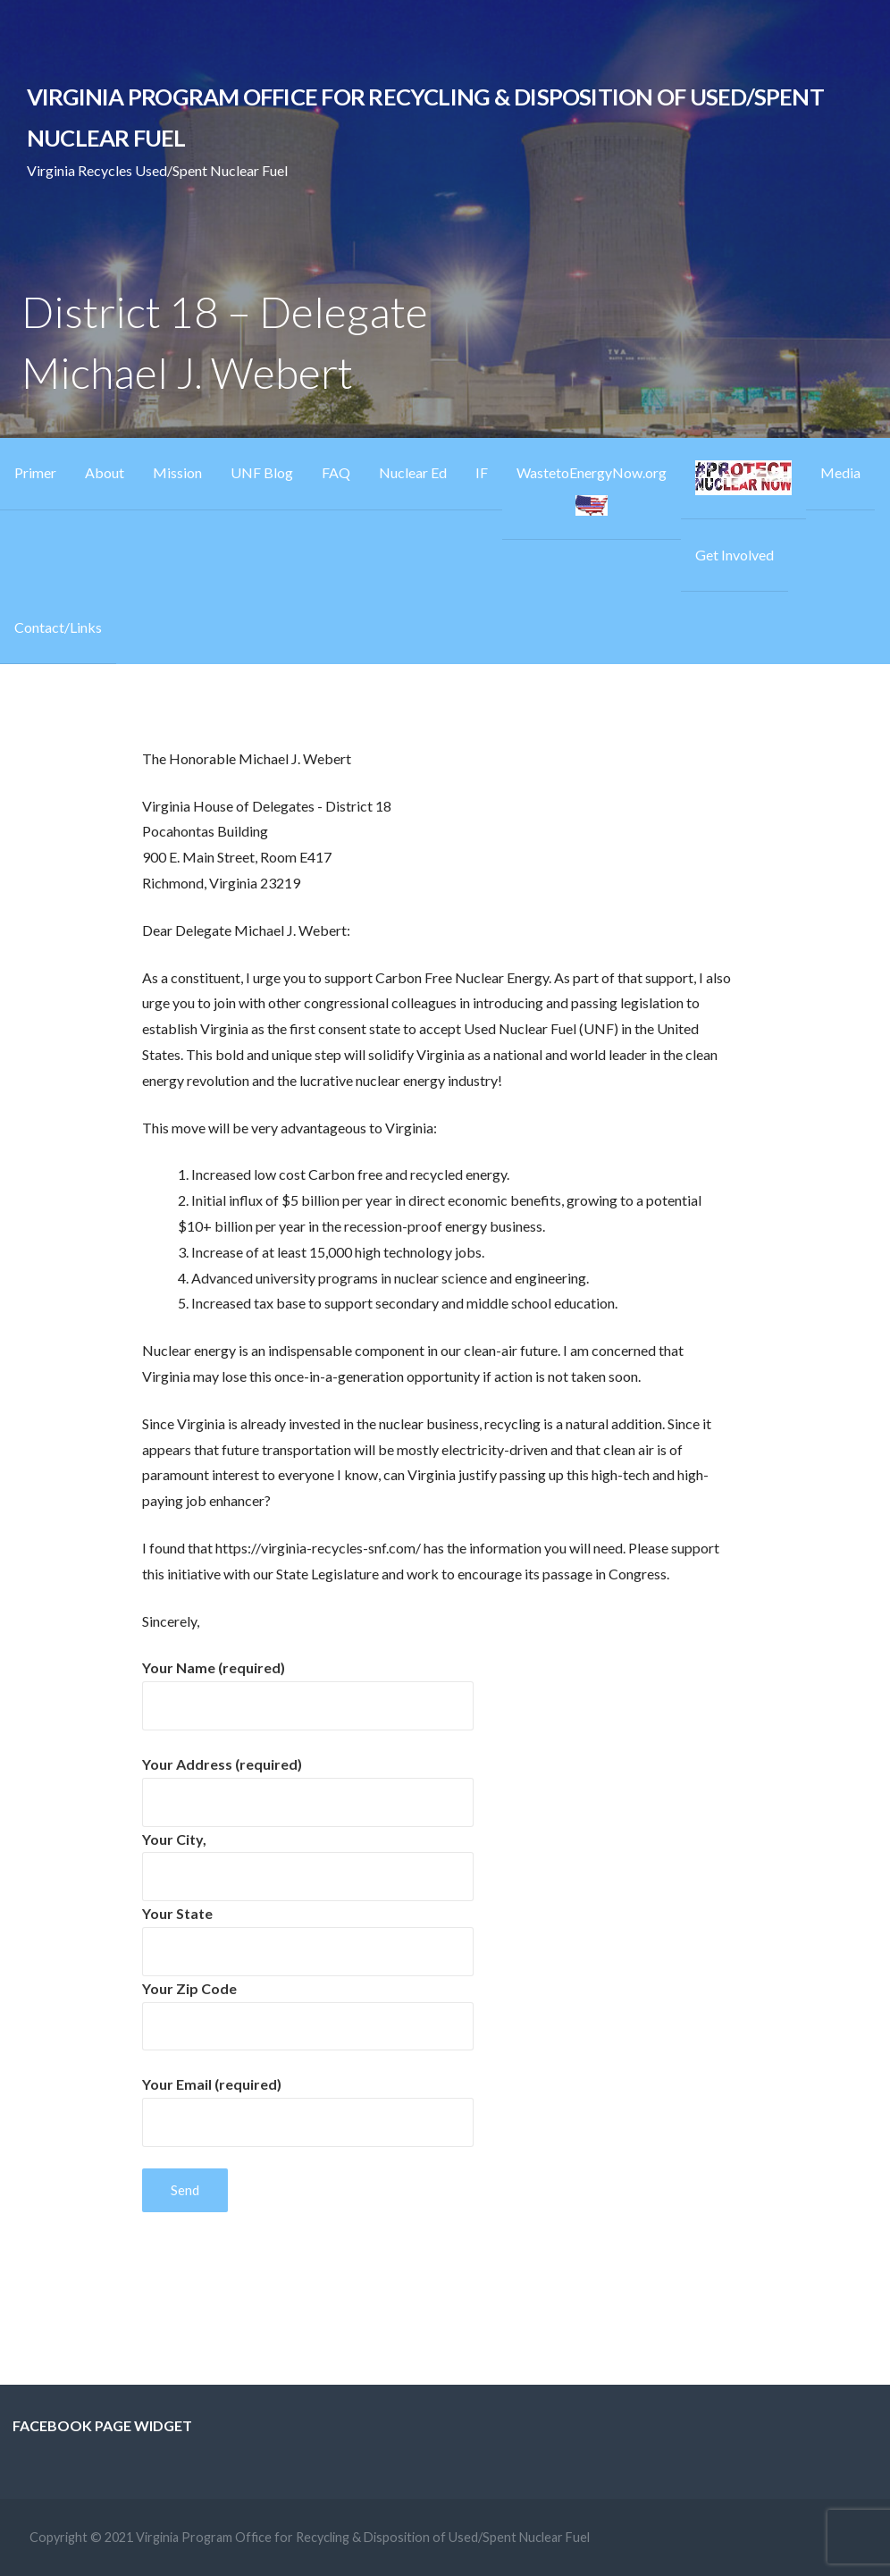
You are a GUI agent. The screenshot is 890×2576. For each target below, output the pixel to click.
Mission (177, 472)
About (104, 472)
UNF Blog (262, 472)
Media (840, 472)
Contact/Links (58, 627)
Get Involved (734, 554)
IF (481, 472)
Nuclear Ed (413, 472)
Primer (35, 472)
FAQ (336, 472)
